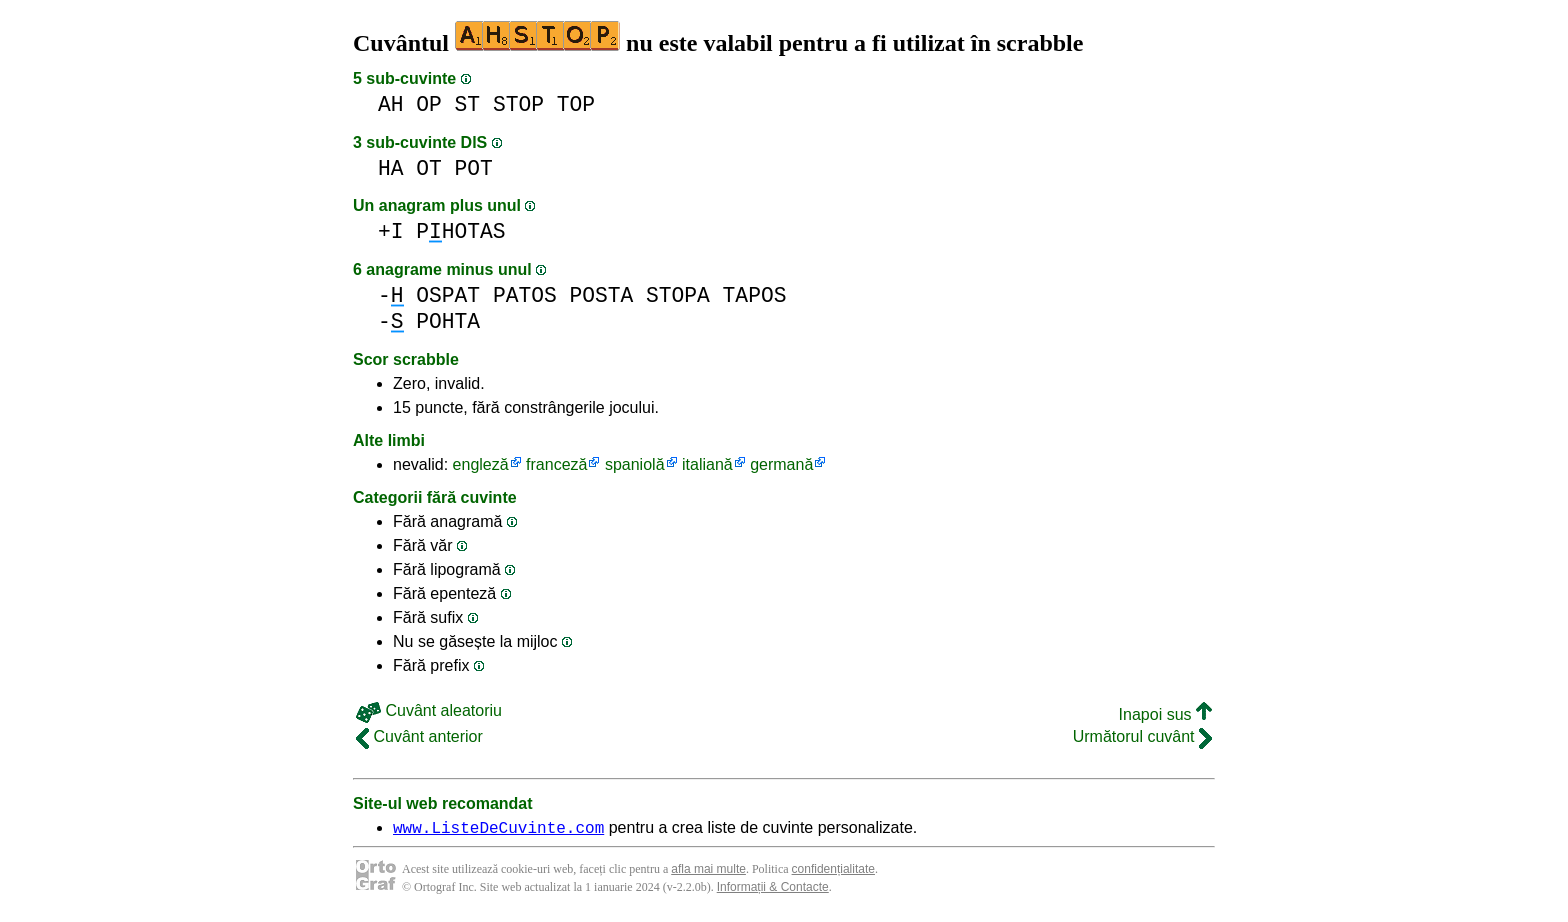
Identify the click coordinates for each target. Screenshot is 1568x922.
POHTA (448, 321)
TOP (576, 104)
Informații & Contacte (773, 890)
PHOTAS (460, 231)
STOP (518, 104)
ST (468, 104)
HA (391, 168)
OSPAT (448, 295)
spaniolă (635, 464)
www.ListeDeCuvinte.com (498, 830)
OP (429, 104)
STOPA (678, 295)
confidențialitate (833, 872)
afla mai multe (708, 872)
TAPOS (755, 295)
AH (391, 104)
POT (474, 168)
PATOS (525, 295)
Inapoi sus (1165, 714)
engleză (481, 464)
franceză (556, 464)
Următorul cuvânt (1142, 736)
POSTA (601, 295)
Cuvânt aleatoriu (429, 710)
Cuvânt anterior (419, 736)
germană (781, 464)
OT (429, 168)
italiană (707, 464)
